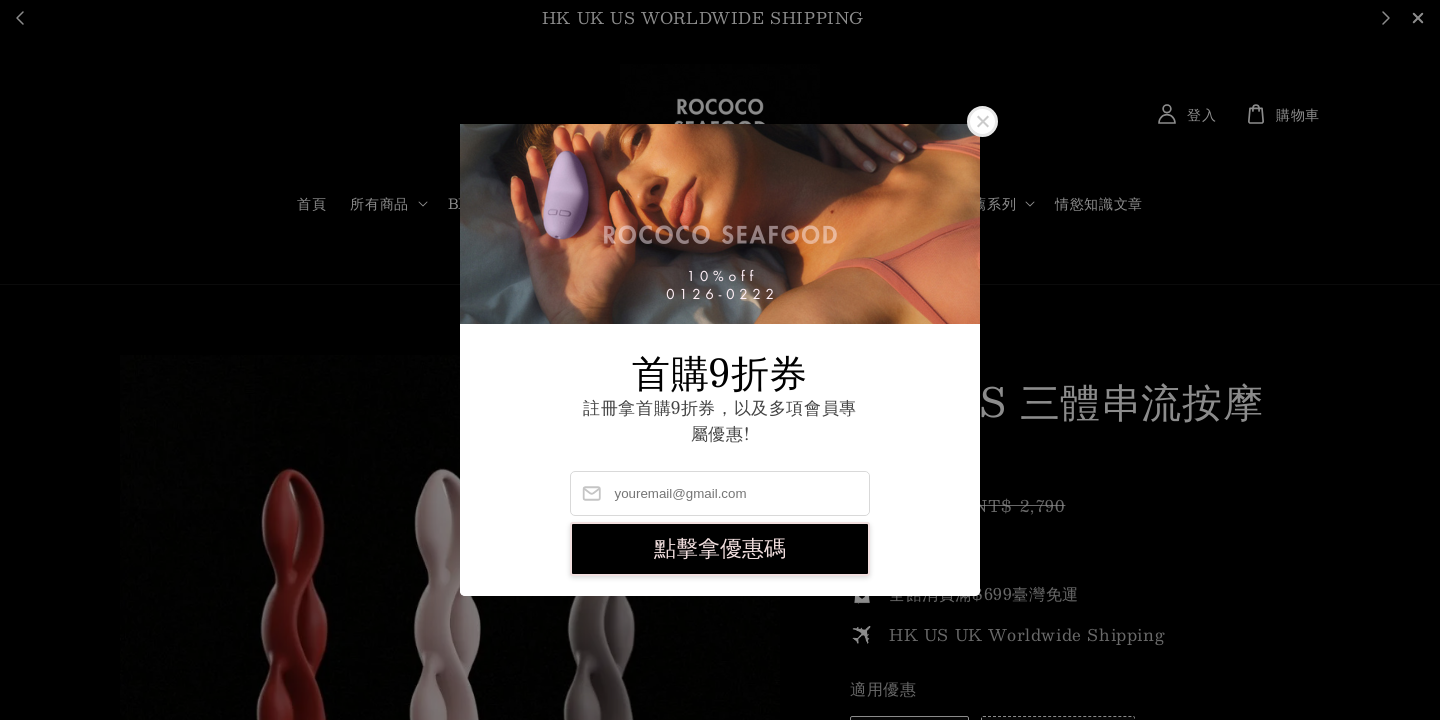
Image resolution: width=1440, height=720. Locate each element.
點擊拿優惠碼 (720, 548)
